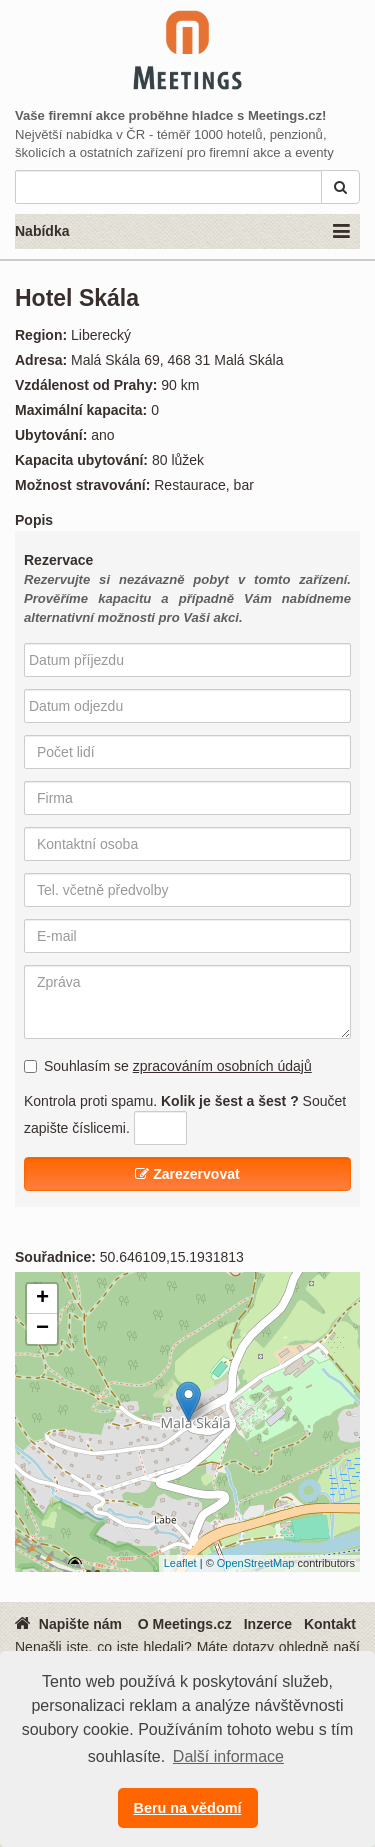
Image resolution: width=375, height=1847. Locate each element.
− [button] (42, 1329)
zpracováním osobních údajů (222, 1066)
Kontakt (330, 1624)
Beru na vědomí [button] (188, 1808)
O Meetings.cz (185, 1624)
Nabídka (182, 232)
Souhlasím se (168, 1066)
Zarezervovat (187, 1174)
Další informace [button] (228, 1756)
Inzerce (268, 1624)
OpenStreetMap (256, 1563)
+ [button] (42, 1299)
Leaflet (180, 1563)
